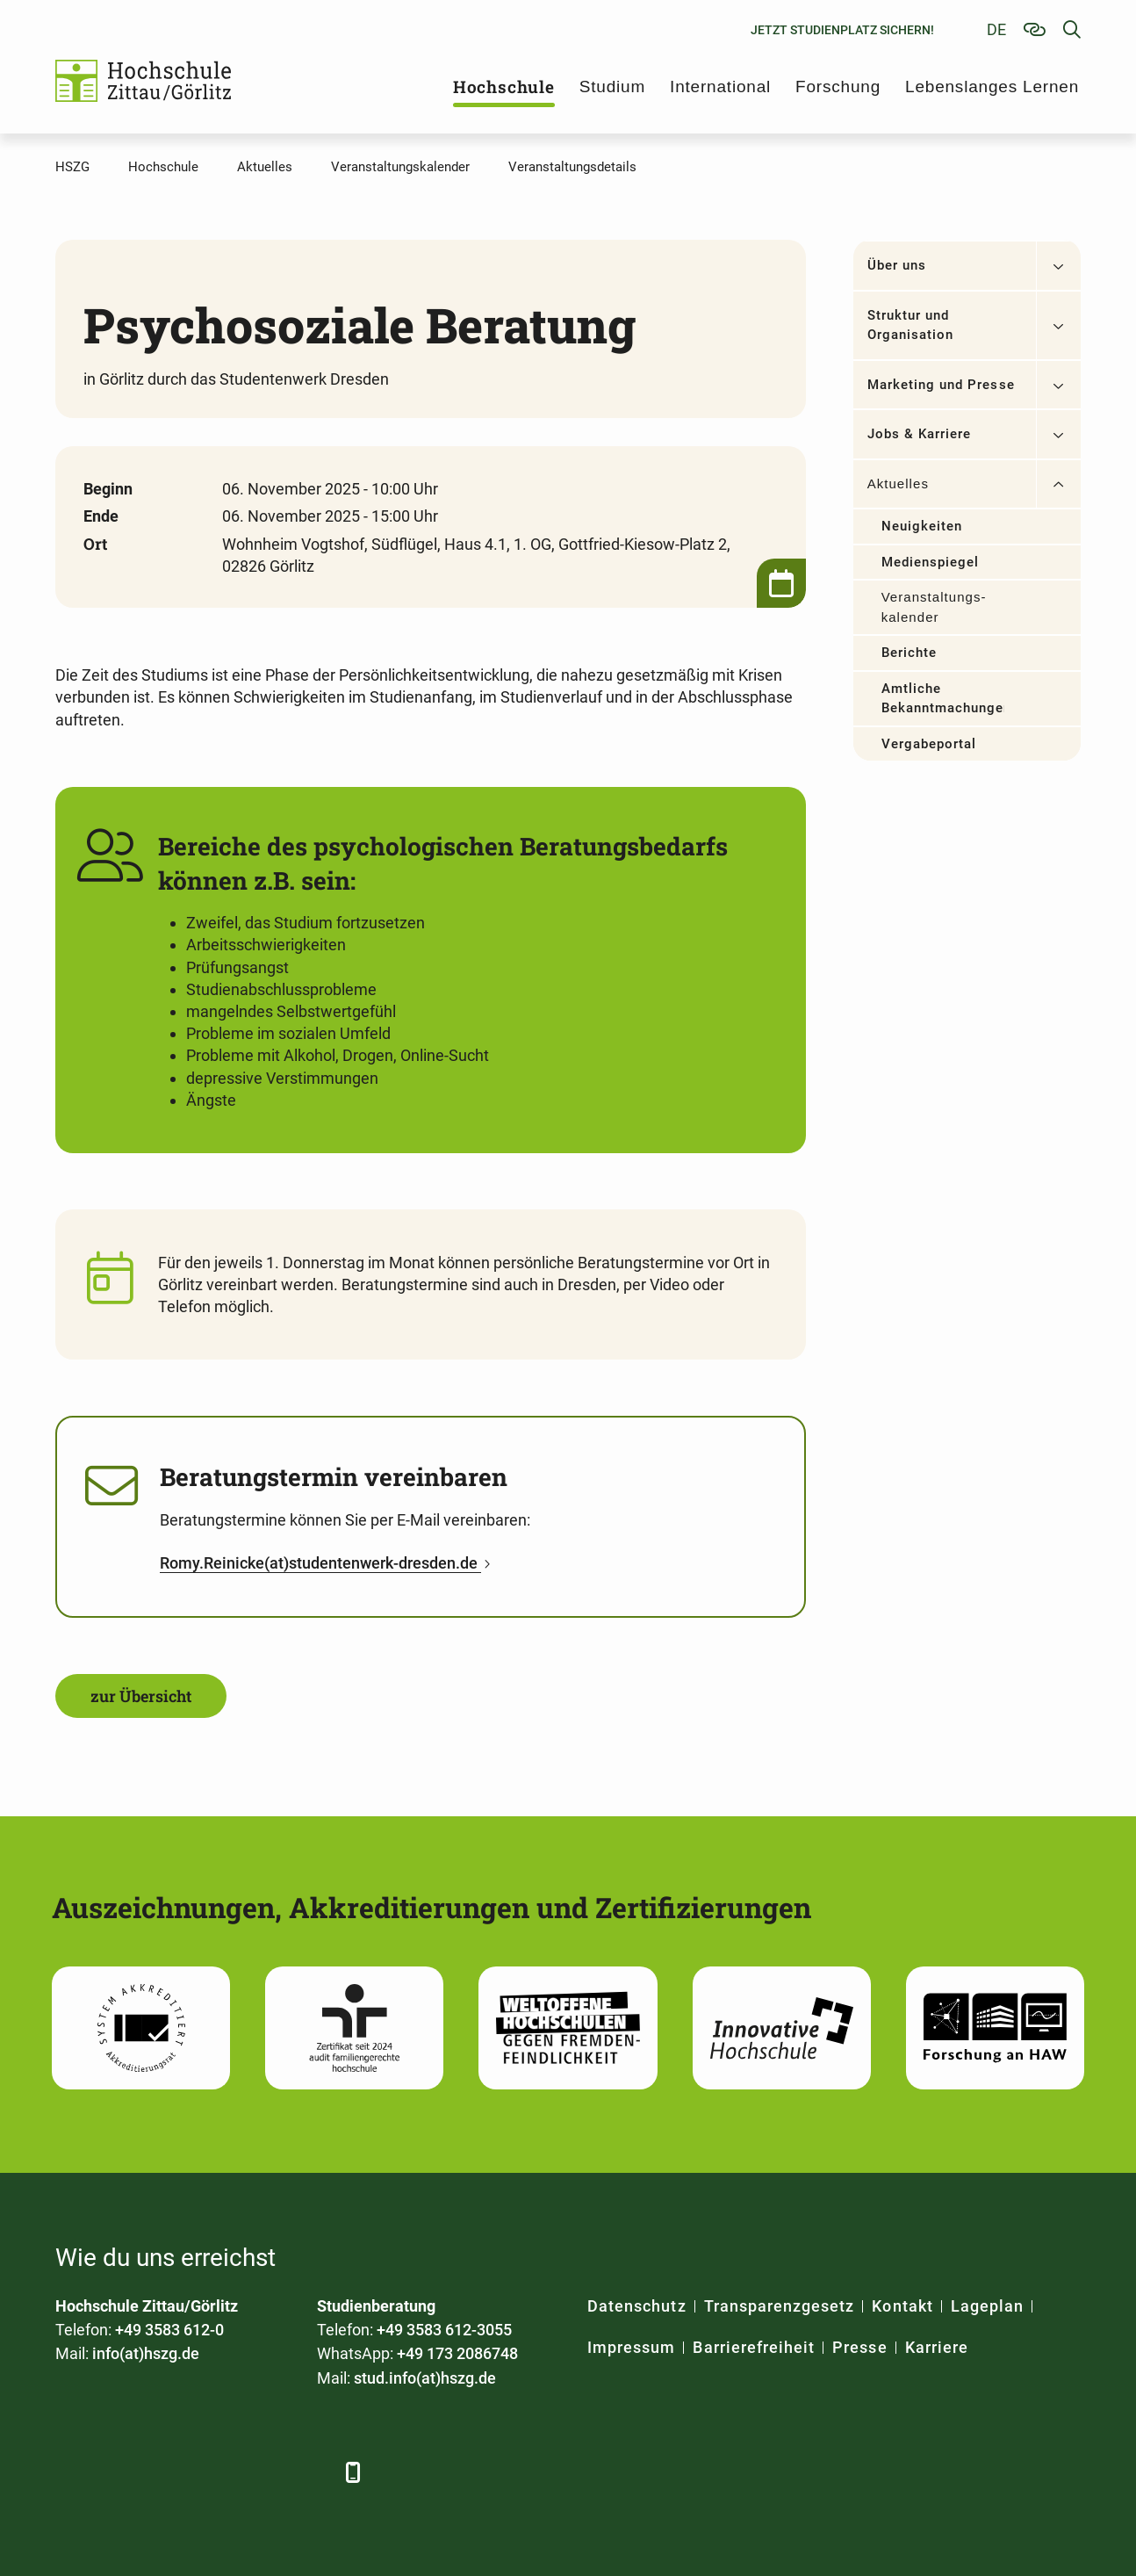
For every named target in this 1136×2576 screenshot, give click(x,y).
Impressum (631, 2347)
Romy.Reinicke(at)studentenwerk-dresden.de (320, 1563)
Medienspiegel (930, 562)
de (996, 29)
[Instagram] (263, 2472)
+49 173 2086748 (457, 2353)
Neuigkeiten (922, 526)
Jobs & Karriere (919, 434)
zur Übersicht (140, 1696)
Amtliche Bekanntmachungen (942, 699)
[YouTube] (215, 2472)
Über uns (896, 265)
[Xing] (167, 2472)
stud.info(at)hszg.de (425, 2378)
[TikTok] (312, 2472)
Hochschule (504, 86)
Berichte (909, 652)
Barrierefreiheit (754, 2347)
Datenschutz (637, 2306)
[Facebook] (70, 2472)
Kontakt (902, 2306)
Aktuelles (898, 483)
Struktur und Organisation (910, 325)
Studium (612, 86)
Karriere (936, 2347)
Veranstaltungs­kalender (933, 606)
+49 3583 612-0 (169, 2329)
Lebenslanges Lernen (992, 86)
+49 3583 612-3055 (444, 2329)
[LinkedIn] (119, 2472)
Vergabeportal (929, 744)
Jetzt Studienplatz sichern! (842, 30)
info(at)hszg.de (145, 2353)
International (720, 86)
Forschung (838, 86)
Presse (859, 2347)
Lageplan (987, 2306)
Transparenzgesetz (779, 2306)
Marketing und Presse (941, 385)
